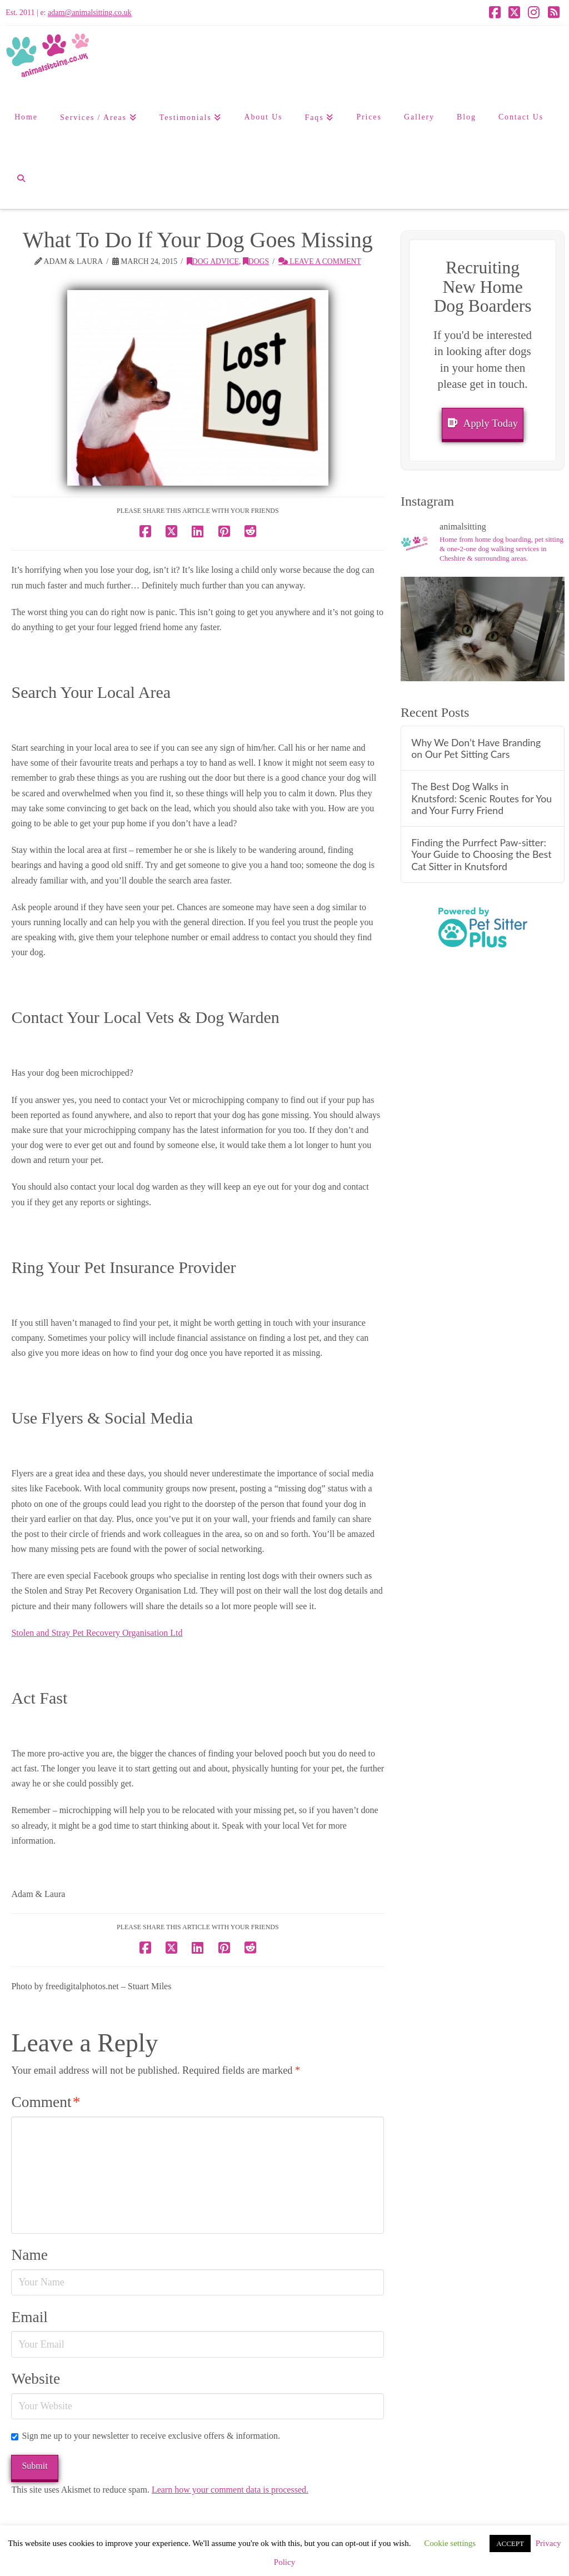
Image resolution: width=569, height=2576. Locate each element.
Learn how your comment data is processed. (230, 2489)
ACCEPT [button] (510, 2543)
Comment (45, 2102)
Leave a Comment (319, 261)
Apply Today (482, 423)
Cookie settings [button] (450, 2543)
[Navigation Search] (21, 178)
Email (29, 2317)
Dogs (256, 261)
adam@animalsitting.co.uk (90, 12)
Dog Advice (213, 261)
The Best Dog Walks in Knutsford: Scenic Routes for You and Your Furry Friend (481, 798)
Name (29, 2254)
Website (35, 2378)
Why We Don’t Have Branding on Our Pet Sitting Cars (476, 748)
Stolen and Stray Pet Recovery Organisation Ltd (96, 1633)
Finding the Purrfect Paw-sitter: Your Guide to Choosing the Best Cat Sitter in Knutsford (481, 854)
